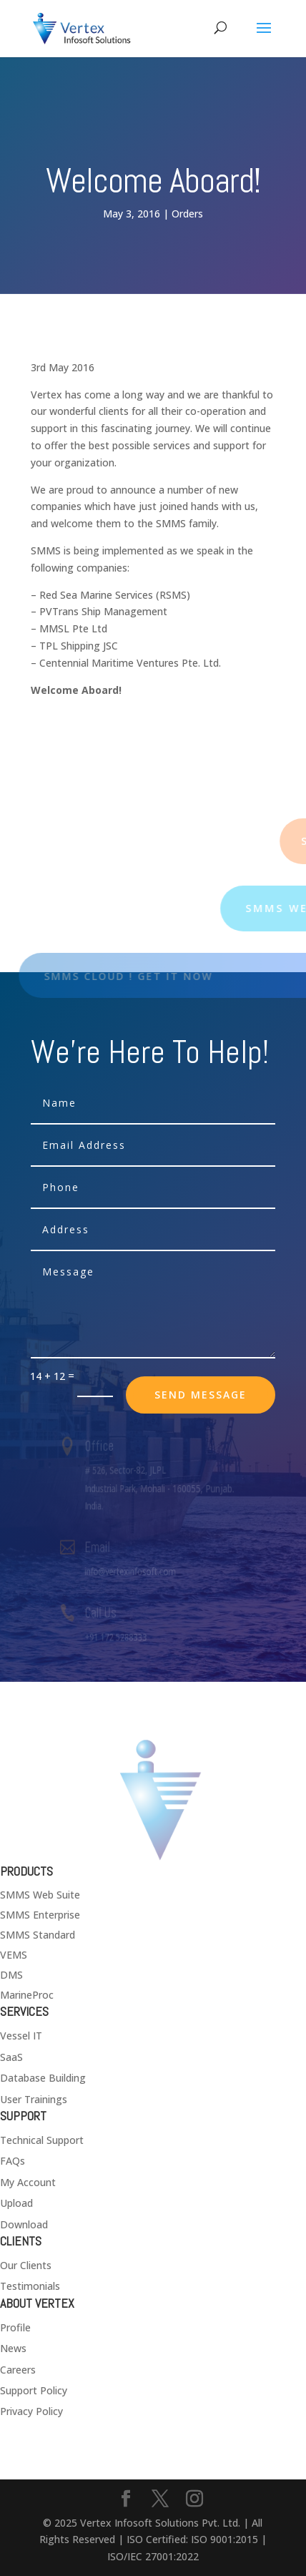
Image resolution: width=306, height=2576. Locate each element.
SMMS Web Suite (40, 1894)
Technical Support (42, 2140)
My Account (28, 2182)
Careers (18, 2369)
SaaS (11, 2057)
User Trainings (33, 2099)
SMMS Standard (37, 1934)
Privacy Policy (31, 2411)
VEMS (13, 1955)
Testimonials (30, 2286)
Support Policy (33, 2390)
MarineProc (27, 1995)
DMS (11, 1975)
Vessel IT (21, 2035)
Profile (15, 2327)
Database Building (43, 2078)
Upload (16, 2203)
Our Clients (25, 2265)
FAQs (12, 2161)
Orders (187, 213)
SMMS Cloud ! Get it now (136, 976)
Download (24, 2224)
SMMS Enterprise (40, 1914)
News (13, 2348)
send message (200, 1394)
